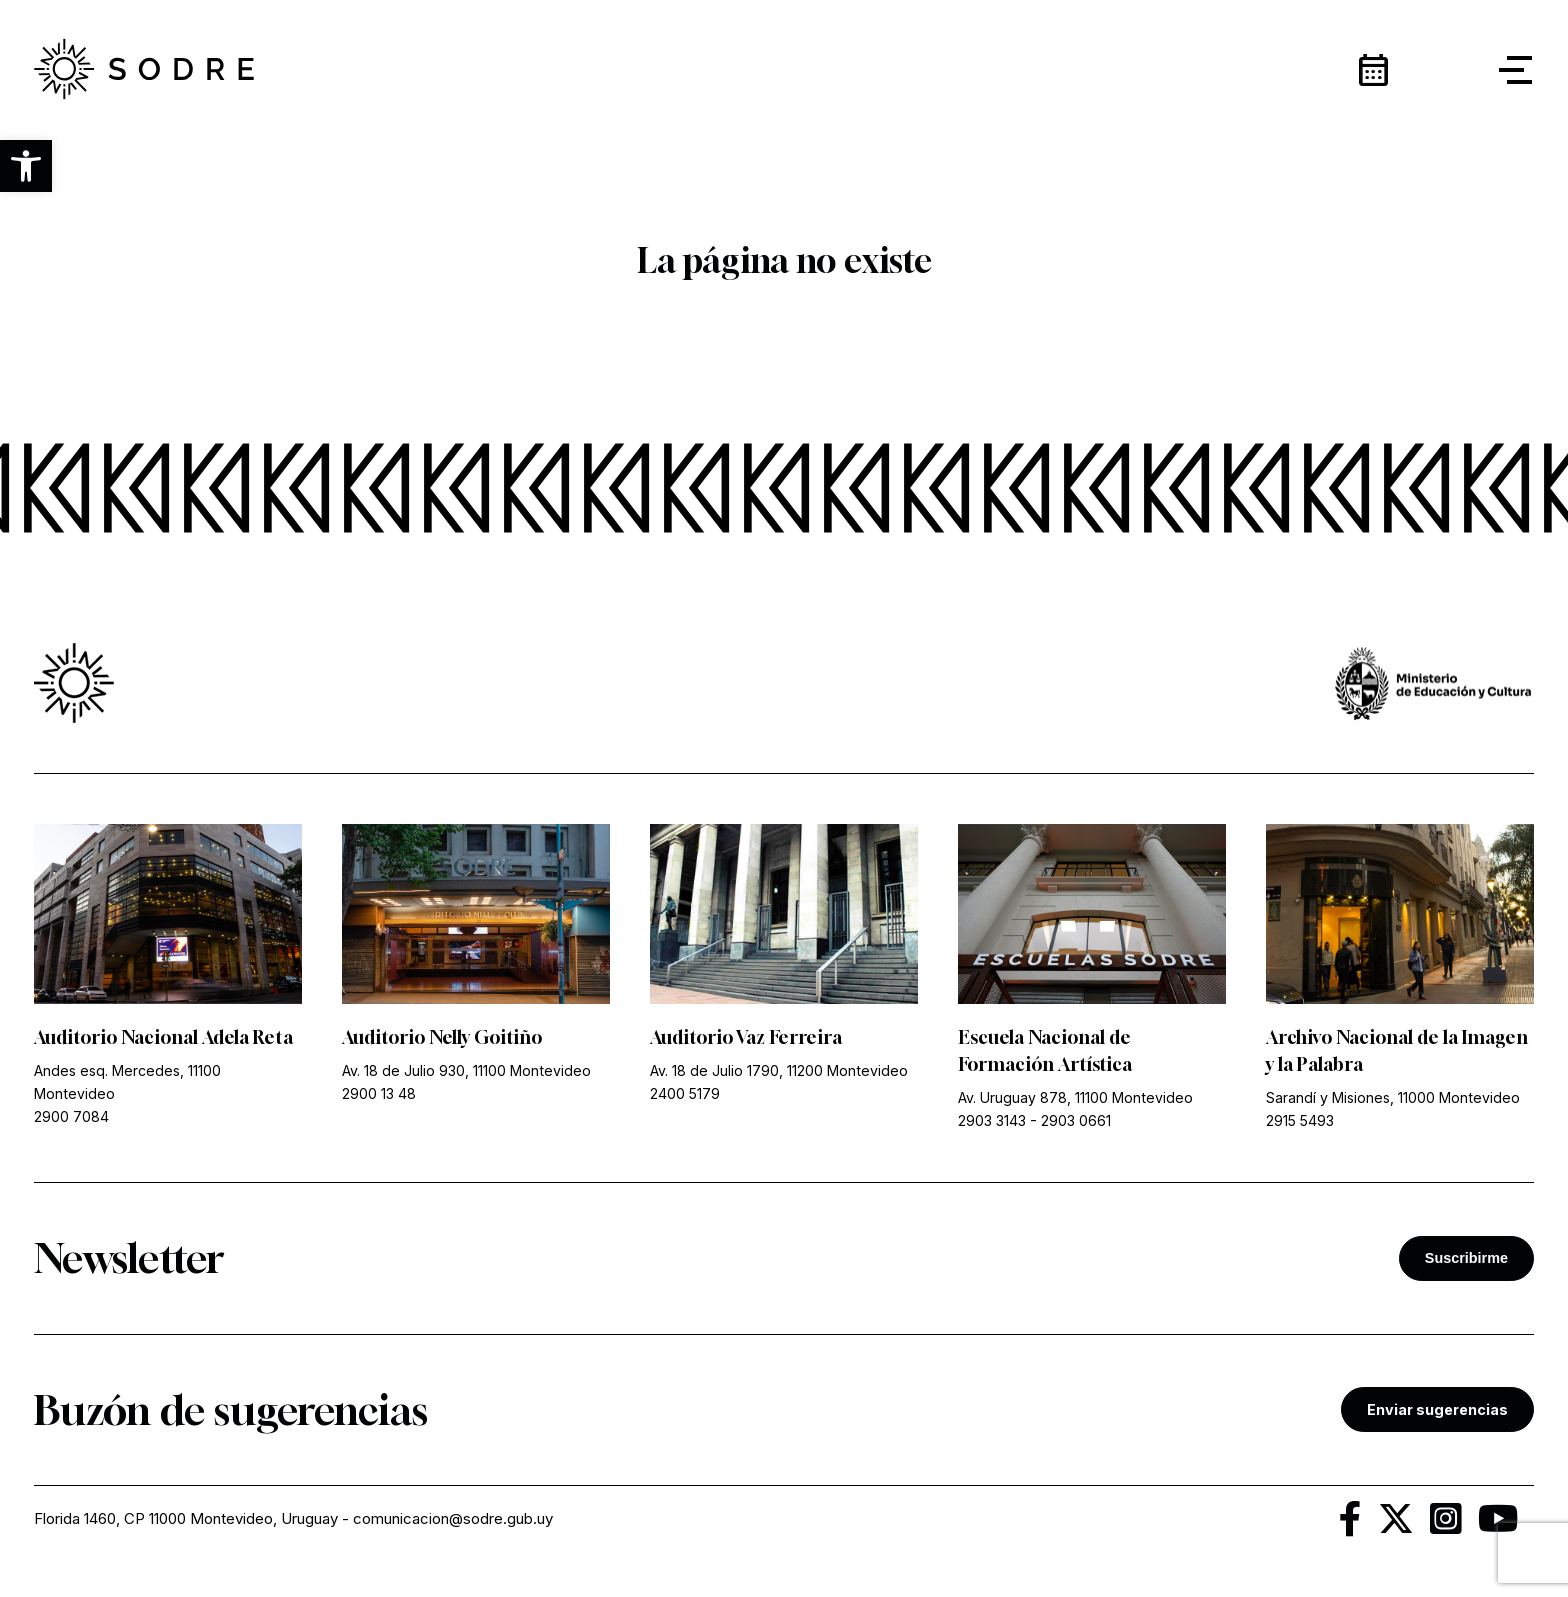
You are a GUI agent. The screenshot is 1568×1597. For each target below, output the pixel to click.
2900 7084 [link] (71, 1116)
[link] (144, 70)
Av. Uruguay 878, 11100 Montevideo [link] (1075, 1097)
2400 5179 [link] (685, 1093)
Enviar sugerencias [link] (1437, 1409)
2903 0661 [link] (1076, 1120)
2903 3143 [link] (992, 1120)
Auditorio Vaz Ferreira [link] (746, 1037)
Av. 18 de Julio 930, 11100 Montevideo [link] (466, 1070)
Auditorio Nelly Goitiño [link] (442, 1037)
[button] (26, 166)
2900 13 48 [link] (379, 1093)
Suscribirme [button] (1466, 1258)
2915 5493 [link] (1300, 1120)
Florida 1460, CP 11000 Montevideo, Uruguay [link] (186, 1518)
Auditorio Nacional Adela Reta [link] (163, 1037)
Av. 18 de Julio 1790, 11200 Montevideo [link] (779, 1070)
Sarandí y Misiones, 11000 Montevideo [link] (1393, 1097)
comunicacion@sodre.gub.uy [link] (453, 1518)
